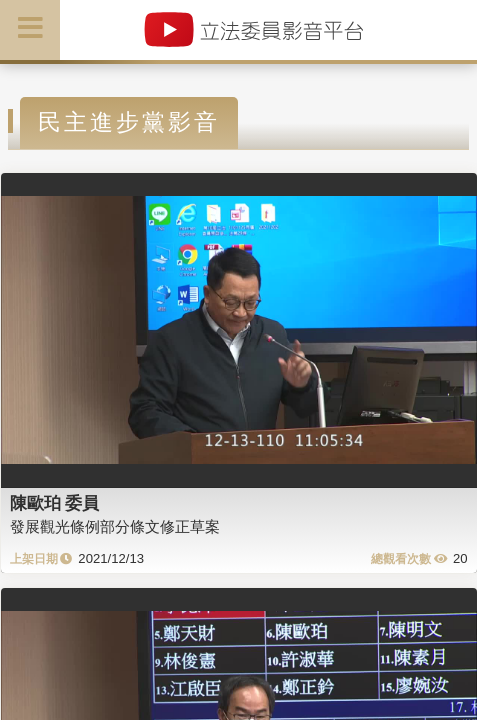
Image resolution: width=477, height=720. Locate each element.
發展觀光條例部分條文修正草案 (115, 526)
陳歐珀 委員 (55, 503)
